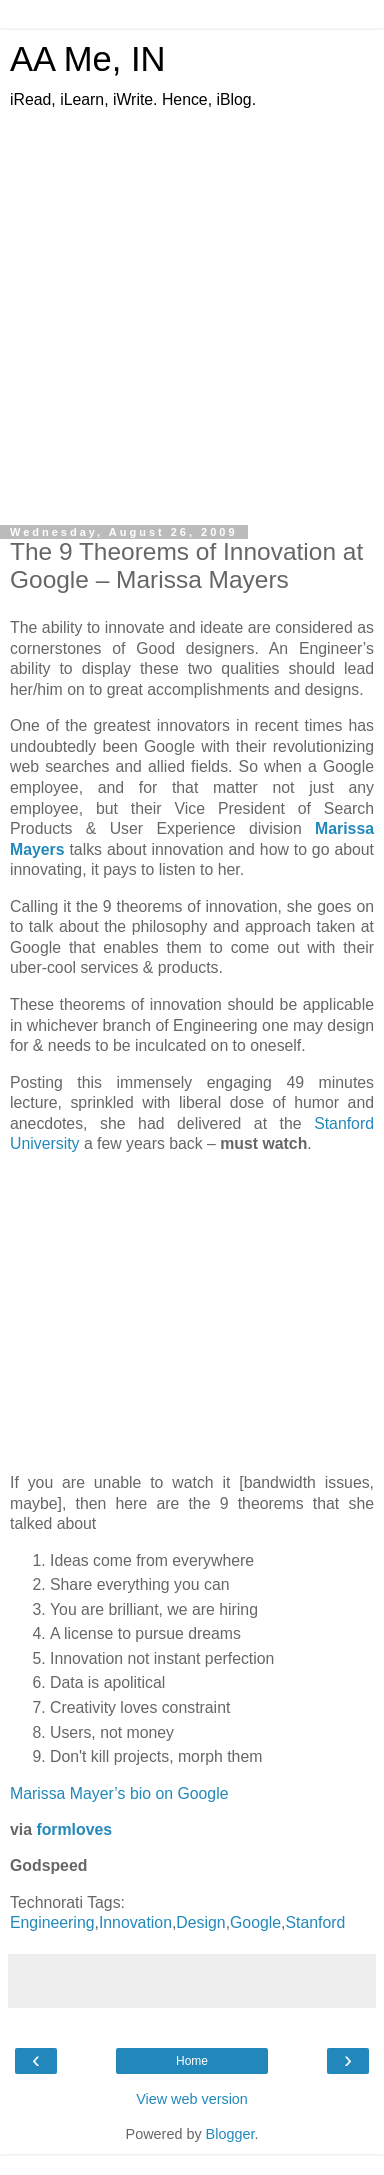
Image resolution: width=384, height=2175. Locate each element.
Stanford (315, 1922)
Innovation (135, 1922)
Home (192, 2061)
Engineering (52, 1922)
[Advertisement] (187, 308)
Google (255, 1922)
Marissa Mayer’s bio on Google (119, 1793)
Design (200, 1922)
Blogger (230, 2134)
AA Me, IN (88, 59)
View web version (192, 2099)
